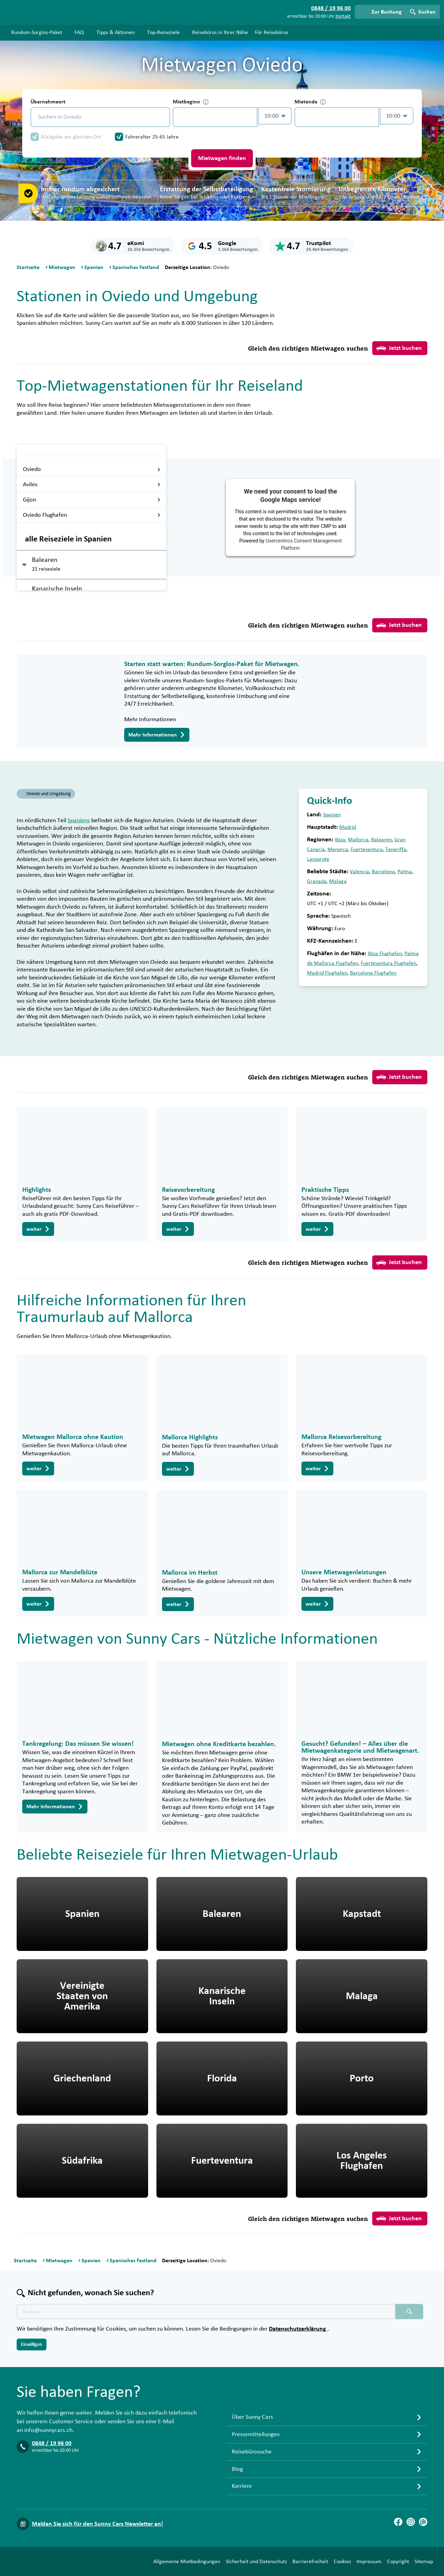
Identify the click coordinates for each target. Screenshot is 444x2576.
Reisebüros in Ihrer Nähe (220, 32)
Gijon (92, 500)
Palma (405, 871)
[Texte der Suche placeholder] (206, 2311)
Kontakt (343, 16)
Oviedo (92, 469)
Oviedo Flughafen (92, 515)
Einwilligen (31, 2344)
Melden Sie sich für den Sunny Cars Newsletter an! (97, 2524)
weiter (38, 1229)
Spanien (332, 814)
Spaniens (79, 820)
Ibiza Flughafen (385, 953)
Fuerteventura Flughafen (388, 963)
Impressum (369, 2561)
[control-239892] (215, 117)
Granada (316, 881)
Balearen (381, 839)
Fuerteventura (367, 849)
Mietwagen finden (222, 158)
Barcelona (383, 871)
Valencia (359, 871)
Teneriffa (395, 849)
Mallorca (358, 839)
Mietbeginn (190, 102)
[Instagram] (411, 2522)
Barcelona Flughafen (373, 973)
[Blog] (423, 2522)
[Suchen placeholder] (409, 2311)
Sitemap (424, 2561)
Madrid (347, 827)
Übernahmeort (48, 101)
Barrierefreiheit (310, 2561)
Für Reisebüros (271, 32)
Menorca (337, 849)
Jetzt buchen (399, 348)
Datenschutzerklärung (298, 2329)
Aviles (92, 484)
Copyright (398, 2561)
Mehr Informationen (156, 735)
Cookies (342, 2561)
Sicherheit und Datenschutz (256, 2561)
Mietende (310, 102)
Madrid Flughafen (327, 973)
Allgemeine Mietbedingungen (186, 2561)
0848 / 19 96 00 (51, 2443)
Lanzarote (318, 859)
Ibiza (340, 839)
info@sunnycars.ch (48, 2430)
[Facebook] (398, 2522)
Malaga (338, 881)
